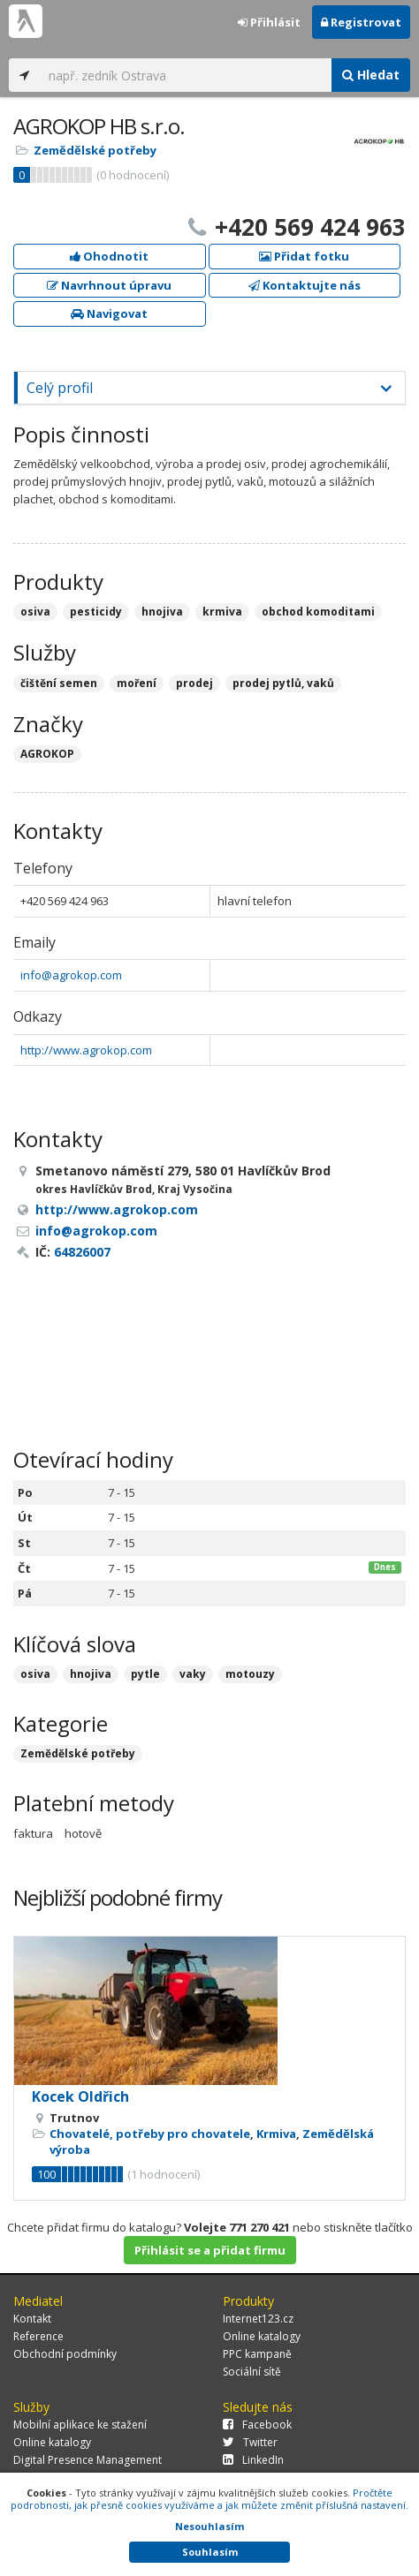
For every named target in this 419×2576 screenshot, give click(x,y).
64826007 (82, 1251)
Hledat (371, 74)
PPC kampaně (257, 2353)
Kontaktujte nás (304, 285)
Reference (38, 2336)
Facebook (257, 2424)
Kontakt (32, 2318)
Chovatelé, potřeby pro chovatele (150, 2134)
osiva (35, 1673)
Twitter (250, 2442)
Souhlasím (210, 2551)
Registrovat (361, 22)
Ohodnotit (109, 256)
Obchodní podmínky (65, 2353)
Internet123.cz (258, 2318)
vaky (192, 1673)
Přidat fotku (304, 256)
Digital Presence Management (87, 2459)
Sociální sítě (252, 2371)
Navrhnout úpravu (109, 285)
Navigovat (109, 313)
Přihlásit (269, 22)
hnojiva (90, 1673)
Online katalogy (262, 2336)
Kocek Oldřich (80, 2096)
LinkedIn (253, 2459)
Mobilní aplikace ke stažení (80, 2424)
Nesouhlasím (209, 2526)
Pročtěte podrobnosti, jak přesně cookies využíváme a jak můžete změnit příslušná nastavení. (209, 2499)
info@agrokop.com (71, 975)
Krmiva (276, 2134)
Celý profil (60, 387)
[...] (185, 75)
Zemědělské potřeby (95, 150)
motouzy (250, 1673)
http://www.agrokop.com (86, 1050)
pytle (145, 1673)
